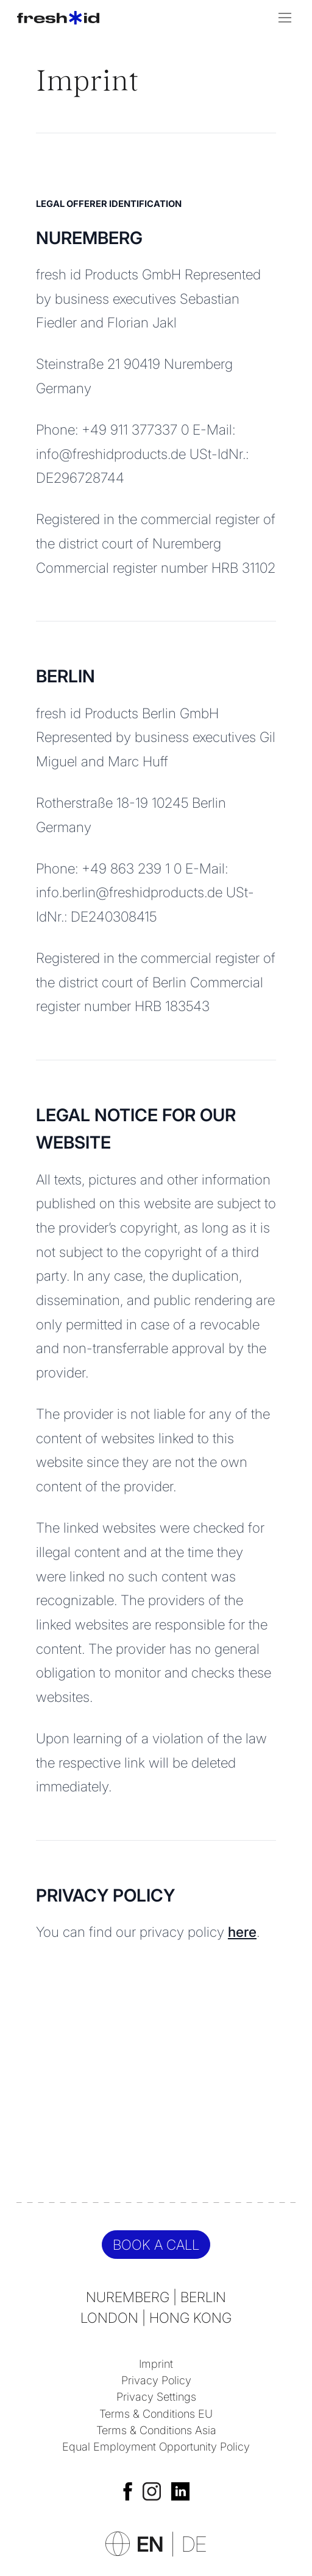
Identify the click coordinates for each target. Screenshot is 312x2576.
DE (194, 2544)
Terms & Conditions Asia (156, 2430)
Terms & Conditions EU (156, 2413)
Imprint (156, 2363)
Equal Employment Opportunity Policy (156, 2446)
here (242, 1931)
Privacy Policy (156, 2380)
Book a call (156, 2244)
